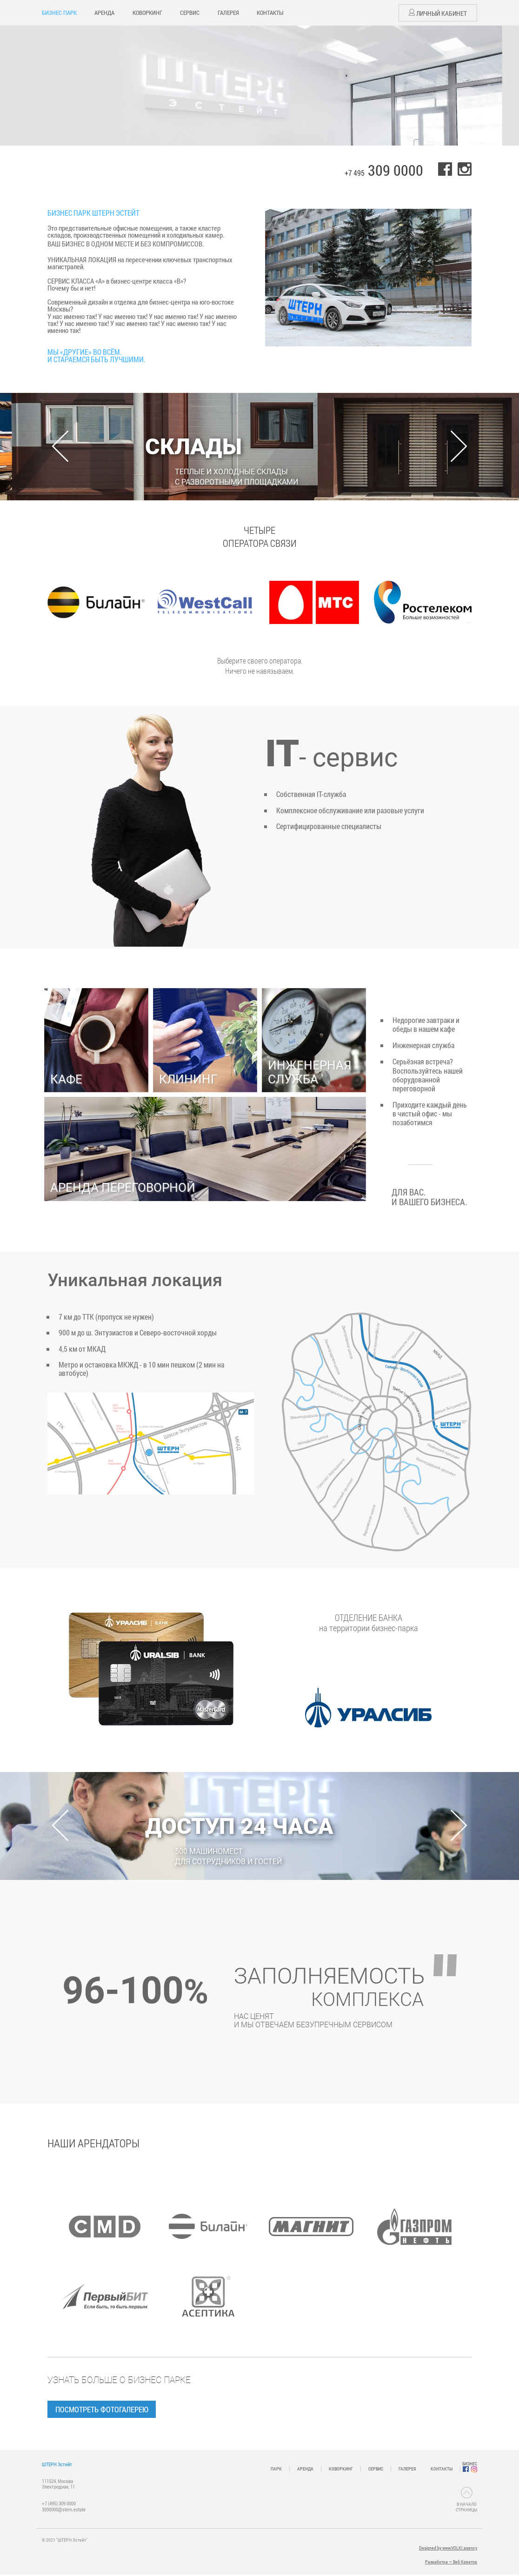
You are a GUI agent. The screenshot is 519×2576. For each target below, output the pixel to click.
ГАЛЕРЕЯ (228, 12)
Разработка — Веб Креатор (451, 2563)
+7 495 (384, 173)
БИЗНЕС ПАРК (59, 12)
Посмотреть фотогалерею (105, 2409)
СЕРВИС (190, 12)
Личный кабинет (438, 13)
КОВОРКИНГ (147, 12)
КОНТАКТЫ (270, 12)
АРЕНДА (104, 12)
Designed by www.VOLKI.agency (448, 2549)
